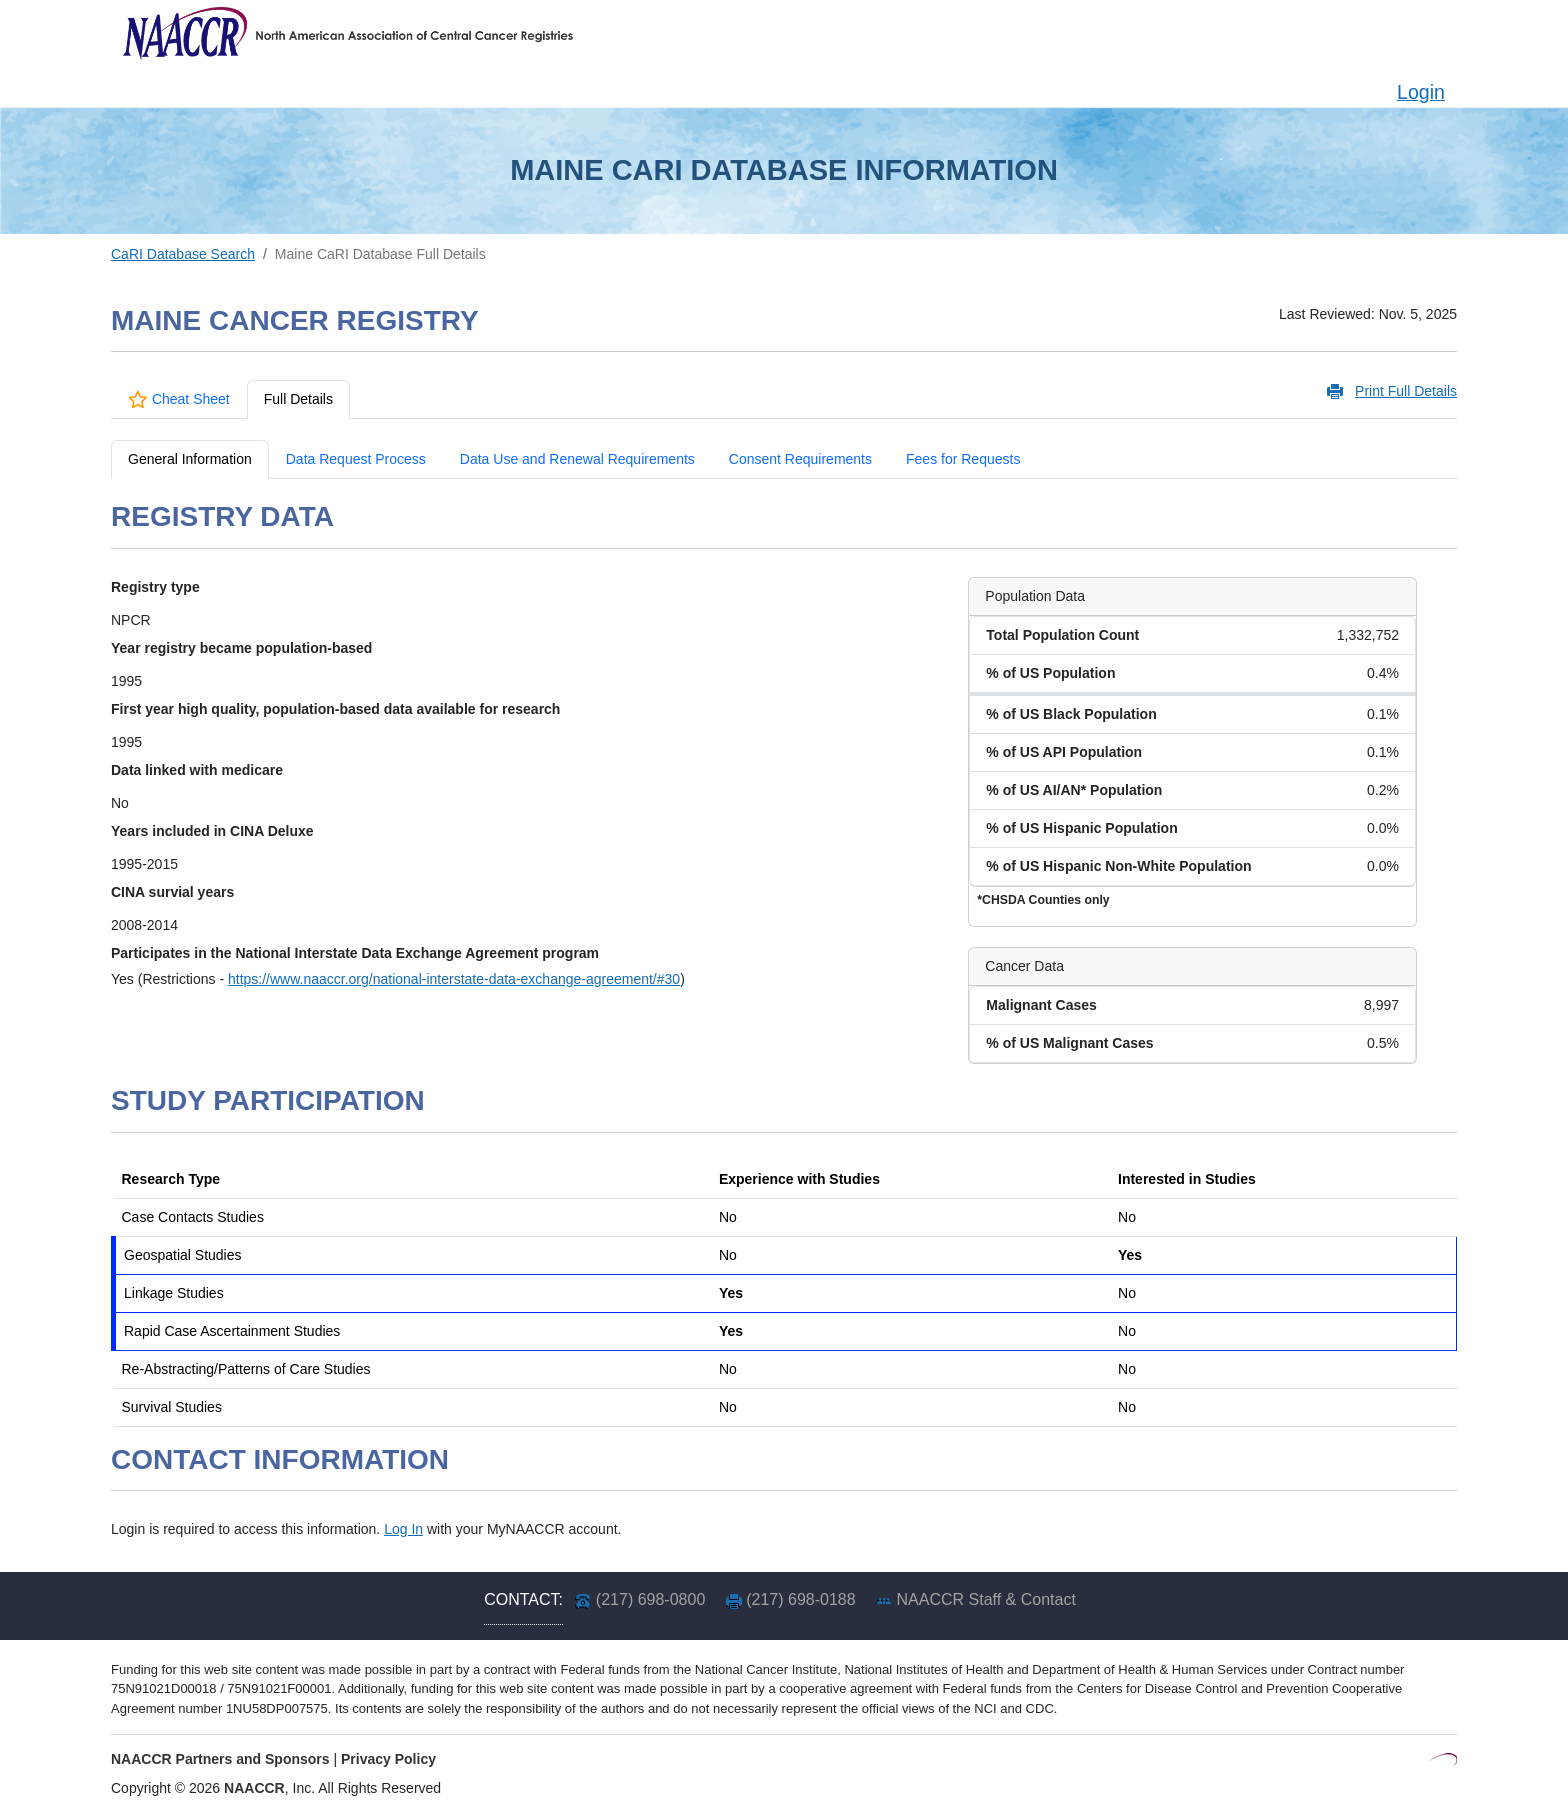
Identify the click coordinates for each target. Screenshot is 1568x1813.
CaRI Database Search (183, 254)
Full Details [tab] (298, 399)
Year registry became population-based (241, 648)
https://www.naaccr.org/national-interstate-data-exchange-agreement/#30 (454, 979)
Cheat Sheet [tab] (179, 399)
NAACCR (254, 1788)
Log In (403, 1529)
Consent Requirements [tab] (800, 459)
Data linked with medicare (197, 770)
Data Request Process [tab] (356, 459)
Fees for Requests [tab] (963, 459)
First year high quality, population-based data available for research (335, 709)
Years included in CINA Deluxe (212, 831)
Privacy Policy (388, 1759)
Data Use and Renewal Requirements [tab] (577, 459)
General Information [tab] (190, 459)
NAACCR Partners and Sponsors (220, 1759)
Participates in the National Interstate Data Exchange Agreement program (355, 953)
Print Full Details (1406, 391)
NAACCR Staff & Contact (986, 1599)
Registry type (155, 587)
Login (1421, 92)
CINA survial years (172, 892)
